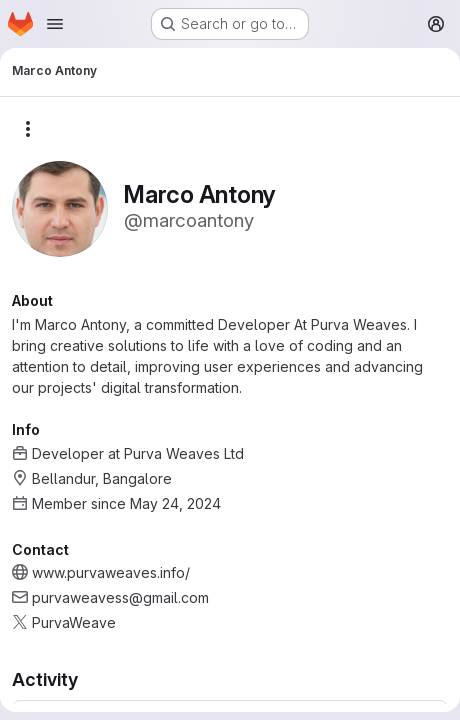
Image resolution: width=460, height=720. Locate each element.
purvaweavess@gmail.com (120, 597)
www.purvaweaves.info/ (111, 572)
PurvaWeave (74, 622)
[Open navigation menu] (55, 24)
